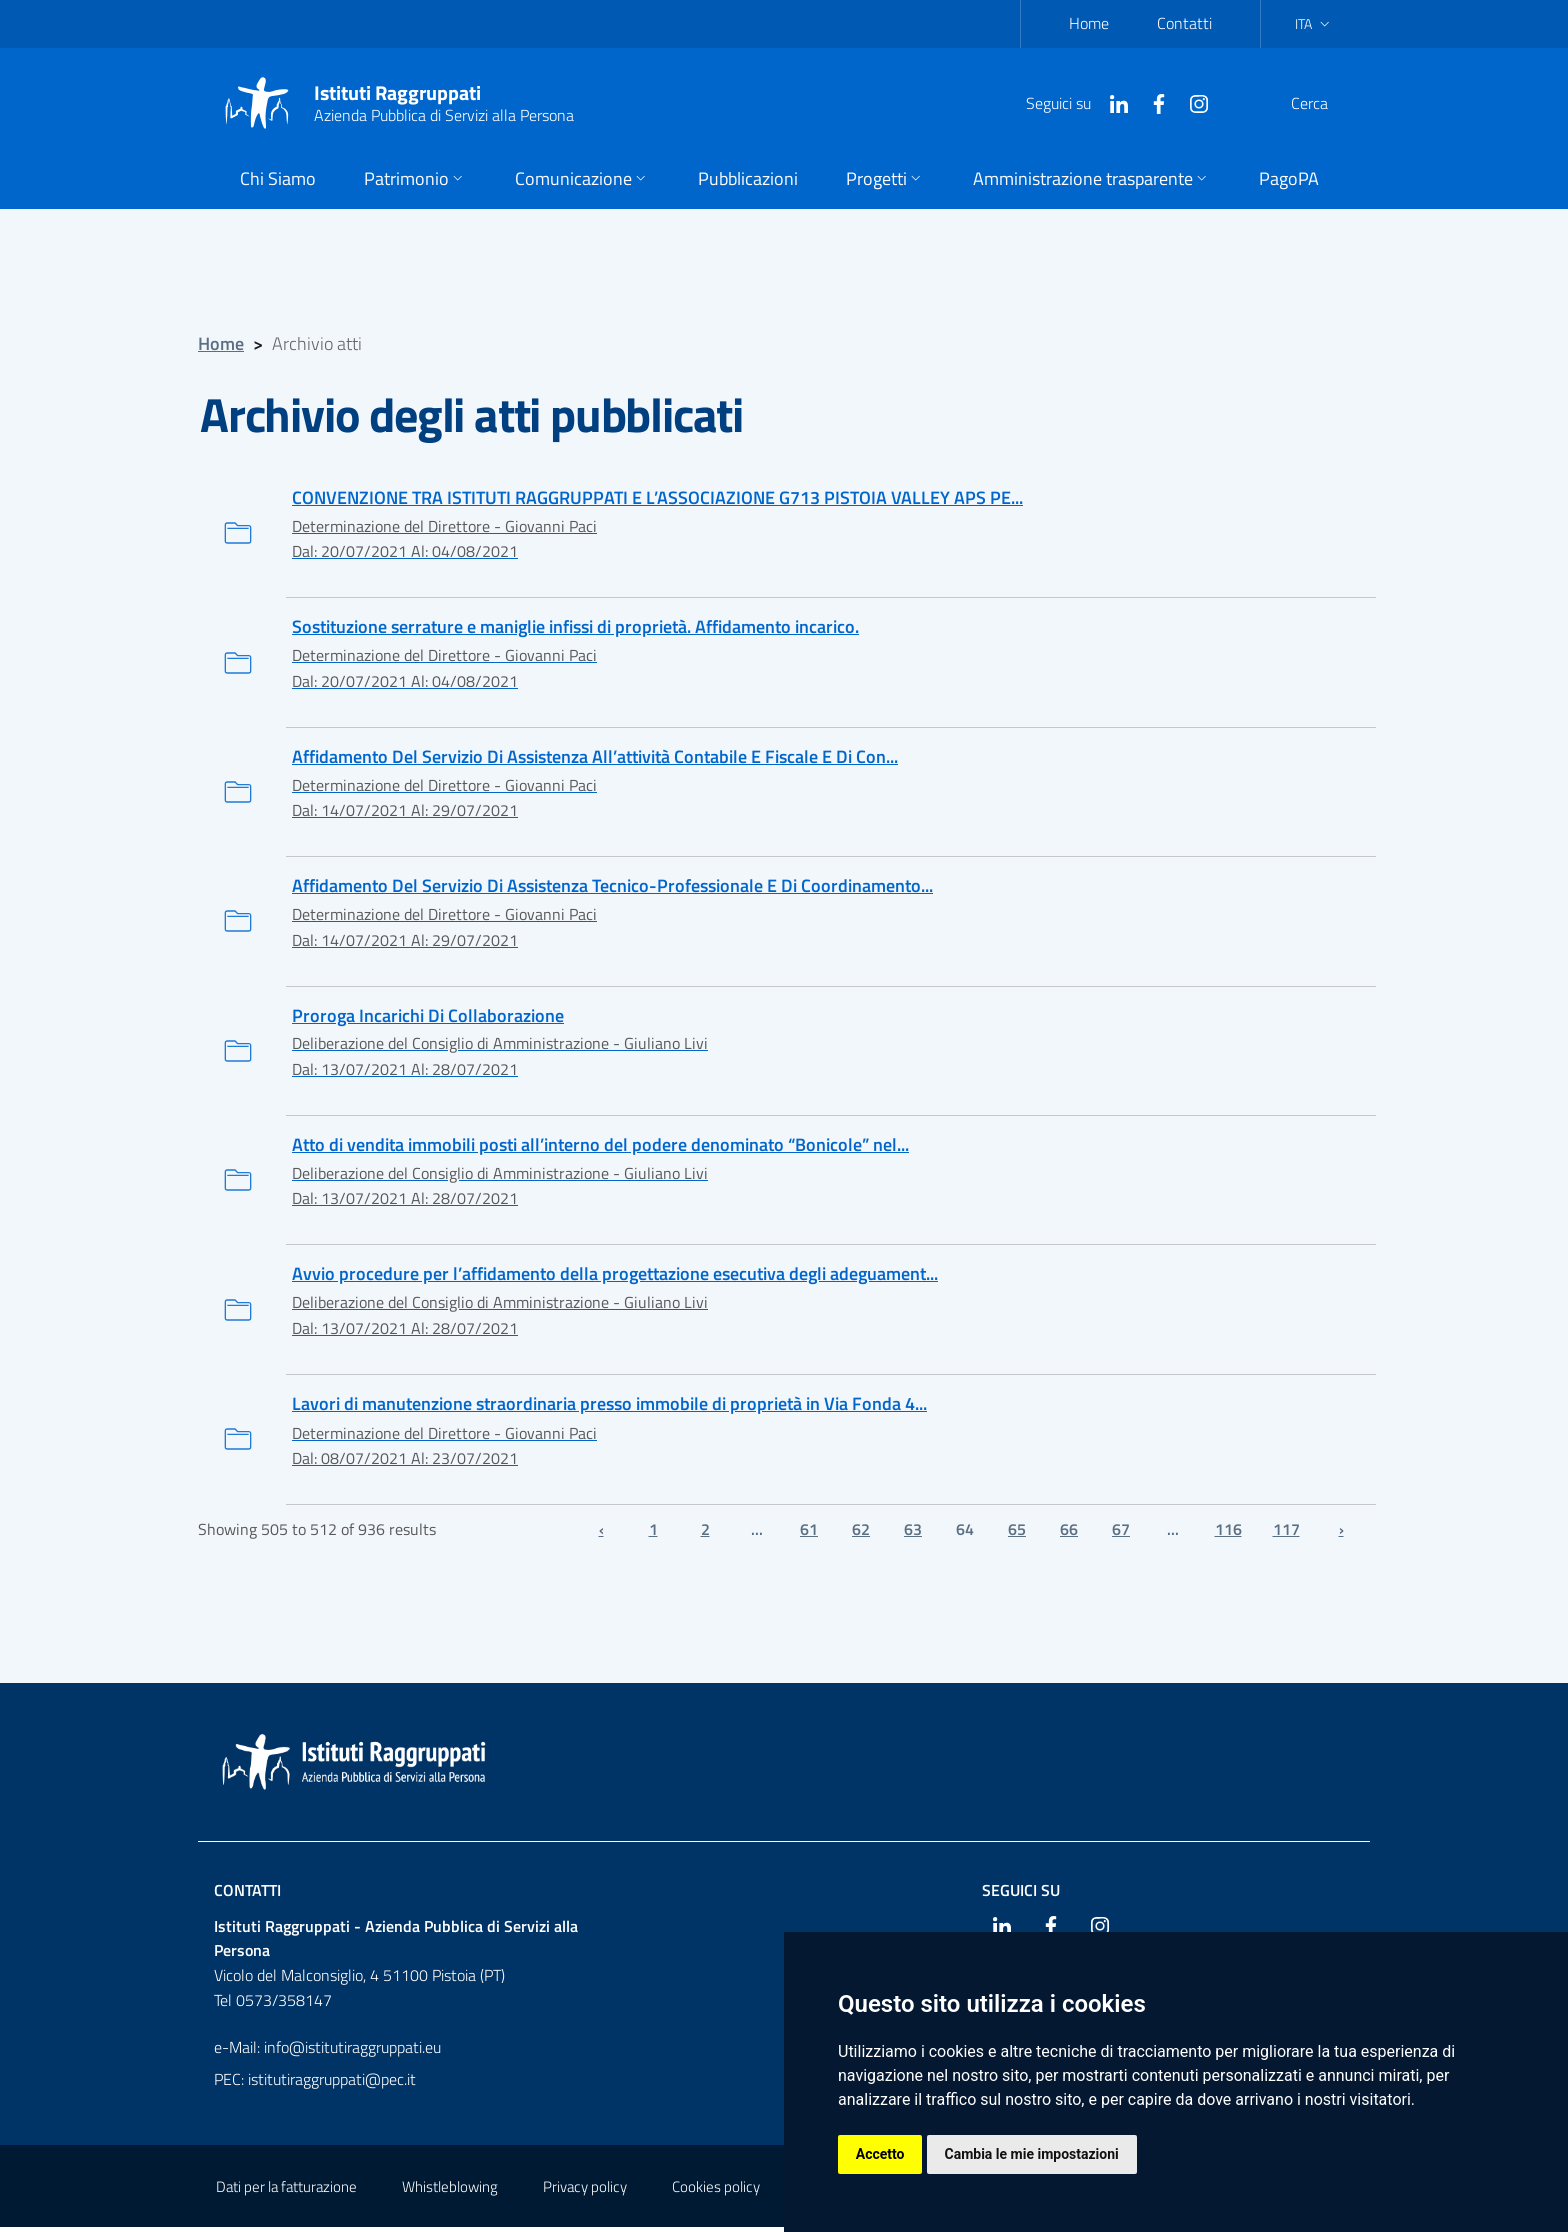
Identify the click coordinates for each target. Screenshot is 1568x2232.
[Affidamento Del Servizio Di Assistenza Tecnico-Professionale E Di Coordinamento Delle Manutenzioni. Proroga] (784, 923)
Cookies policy (716, 2191)
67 (1121, 1534)
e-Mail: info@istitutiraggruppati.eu (327, 2052)
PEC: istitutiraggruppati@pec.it (315, 2084)
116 (1228, 1534)
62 (861, 1534)
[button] (415, 180)
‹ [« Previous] (601, 1534)
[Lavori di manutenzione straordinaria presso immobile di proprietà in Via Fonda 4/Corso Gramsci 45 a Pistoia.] (784, 1444)
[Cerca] (1328, 103)
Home (1089, 23)
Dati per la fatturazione (286, 2191)
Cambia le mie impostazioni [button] (1032, 2154)
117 (1286, 1534)
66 (1069, 1534)
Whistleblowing (450, 2191)
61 (809, 1534)
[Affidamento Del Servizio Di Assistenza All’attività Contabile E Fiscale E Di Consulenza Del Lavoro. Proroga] (784, 793)
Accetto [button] (880, 2154)
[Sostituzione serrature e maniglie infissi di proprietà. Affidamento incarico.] (784, 663)
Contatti (1184, 23)
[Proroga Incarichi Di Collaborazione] (784, 1053)
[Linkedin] (1071, 102)
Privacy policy (585, 2191)
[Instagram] (1151, 102)
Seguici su (1021, 1894)
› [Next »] (1341, 1534)
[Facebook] (1111, 102)
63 (913, 1534)
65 (1017, 1534)
